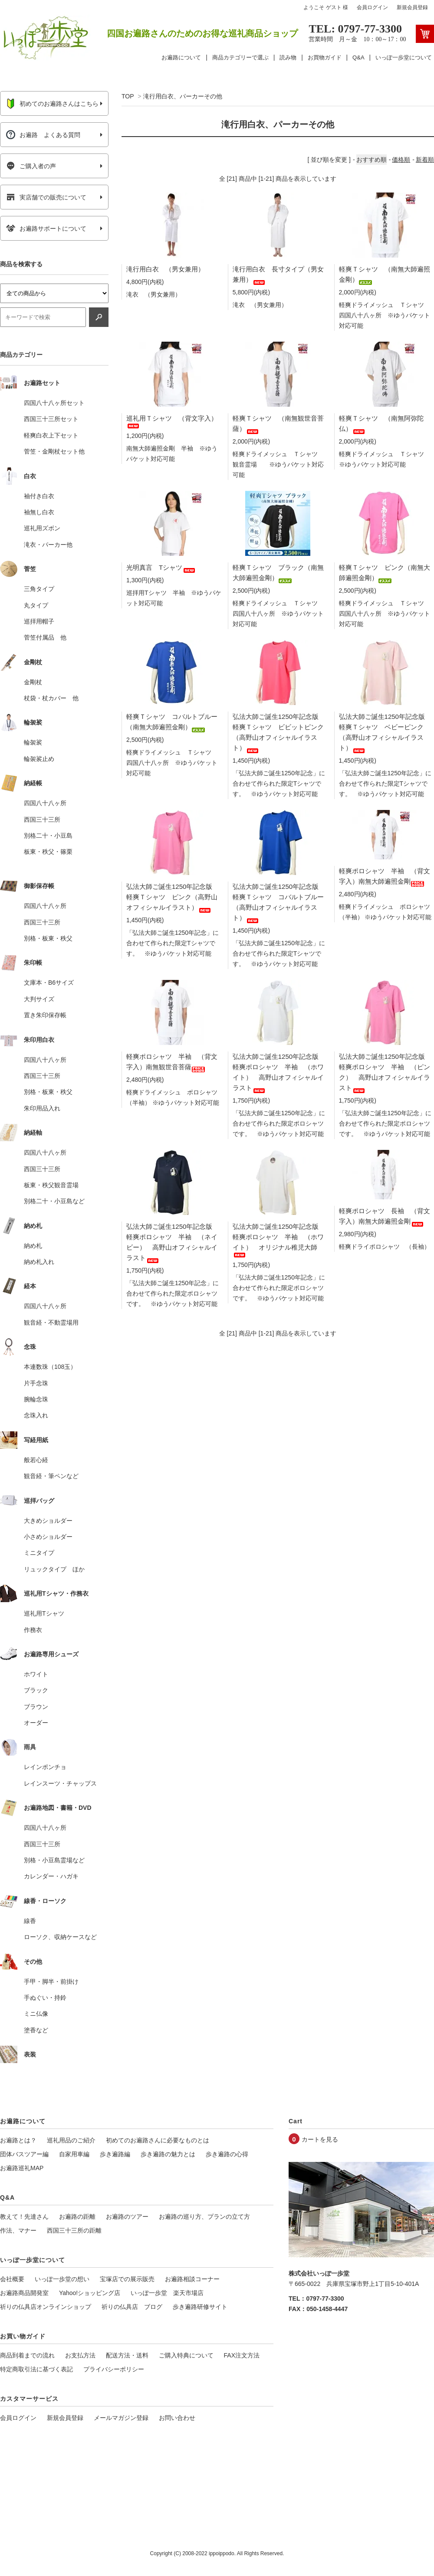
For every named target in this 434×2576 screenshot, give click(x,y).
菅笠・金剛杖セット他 (54, 451)
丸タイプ (36, 605)
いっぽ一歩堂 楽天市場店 (167, 2292)
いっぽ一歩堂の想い (62, 2279)
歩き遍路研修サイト (200, 2306)
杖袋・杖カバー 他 (51, 698)
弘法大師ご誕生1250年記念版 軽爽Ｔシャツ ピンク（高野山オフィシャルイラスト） (172, 897)
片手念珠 (36, 1383)
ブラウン (36, 1706)
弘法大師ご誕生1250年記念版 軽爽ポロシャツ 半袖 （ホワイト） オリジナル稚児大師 (279, 1239)
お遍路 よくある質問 (43, 134)
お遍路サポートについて (46, 228)
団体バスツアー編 (24, 2154)
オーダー (36, 1722)
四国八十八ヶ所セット (54, 402)
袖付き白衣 (39, 496)
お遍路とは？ (18, 2140)
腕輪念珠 (36, 1399)
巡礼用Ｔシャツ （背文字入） (171, 421)
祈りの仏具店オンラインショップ (45, 2306)
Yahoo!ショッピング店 (89, 2292)
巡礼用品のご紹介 (71, 2140)
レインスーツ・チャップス (60, 1783)
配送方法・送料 (127, 2355)
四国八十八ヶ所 (45, 803)
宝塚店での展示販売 (127, 2279)
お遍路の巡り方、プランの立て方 (204, 2216)
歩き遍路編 (115, 2154)
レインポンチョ (45, 1766)
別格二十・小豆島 (48, 835)
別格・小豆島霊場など (54, 1860)
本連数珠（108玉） (50, 1366)
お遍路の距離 (77, 2216)
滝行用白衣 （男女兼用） (165, 269)
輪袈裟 (33, 742)
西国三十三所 (42, 819)
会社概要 (12, 2279)
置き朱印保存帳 (45, 1015)
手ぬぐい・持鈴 (45, 1997)
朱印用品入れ (42, 1108)
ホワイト (36, 1674)
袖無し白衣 (39, 512)
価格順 (401, 159)
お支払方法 (80, 2355)
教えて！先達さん (24, 2216)
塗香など (36, 2030)
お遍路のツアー (127, 2216)
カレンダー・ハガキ (51, 1876)
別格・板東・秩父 (48, 938)
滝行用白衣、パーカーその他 (182, 96)
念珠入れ (36, 1415)
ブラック (36, 1690)
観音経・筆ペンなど (51, 1475)
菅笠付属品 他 (45, 637)
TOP (128, 96)
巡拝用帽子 (39, 621)
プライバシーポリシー (113, 2369)
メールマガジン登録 (121, 2417)
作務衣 (33, 1629)
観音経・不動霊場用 (51, 1322)
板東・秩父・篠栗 (48, 851)
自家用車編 (74, 2154)
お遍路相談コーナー (192, 2279)
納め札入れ (39, 1261)
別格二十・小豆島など (54, 1201)
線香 (30, 1920)
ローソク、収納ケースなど (60, 1936)
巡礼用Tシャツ (44, 1613)
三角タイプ (39, 588)
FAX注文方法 (242, 2355)
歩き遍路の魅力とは (168, 2154)
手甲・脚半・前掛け (51, 1981)
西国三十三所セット (51, 418)
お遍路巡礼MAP (21, 2168)
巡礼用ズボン (42, 528)
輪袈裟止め (39, 758)
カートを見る (320, 2139)
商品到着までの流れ (27, 2355)
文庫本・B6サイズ (49, 982)
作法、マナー (18, 2230)
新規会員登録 (412, 7)
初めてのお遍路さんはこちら (52, 103)
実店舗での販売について (46, 197)
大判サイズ (39, 999)
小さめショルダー (48, 1536)
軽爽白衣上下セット (51, 435)
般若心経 (36, 1459)
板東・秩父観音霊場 (51, 1185)
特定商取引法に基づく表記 (36, 2369)
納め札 (33, 1245)
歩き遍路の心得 (227, 2154)
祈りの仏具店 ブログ (132, 2306)
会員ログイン (372, 7)
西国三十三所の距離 (74, 2230)
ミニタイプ (39, 1552)
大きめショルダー (48, 1520)
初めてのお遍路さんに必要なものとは (157, 2140)
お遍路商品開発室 (24, 2292)
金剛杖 (33, 682)
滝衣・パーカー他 (48, 544)
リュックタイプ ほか (54, 1569)
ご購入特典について (186, 2355)
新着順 (425, 159)
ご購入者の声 (31, 166)
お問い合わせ (177, 2417)
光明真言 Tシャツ (161, 567)
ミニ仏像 (36, 2013)
